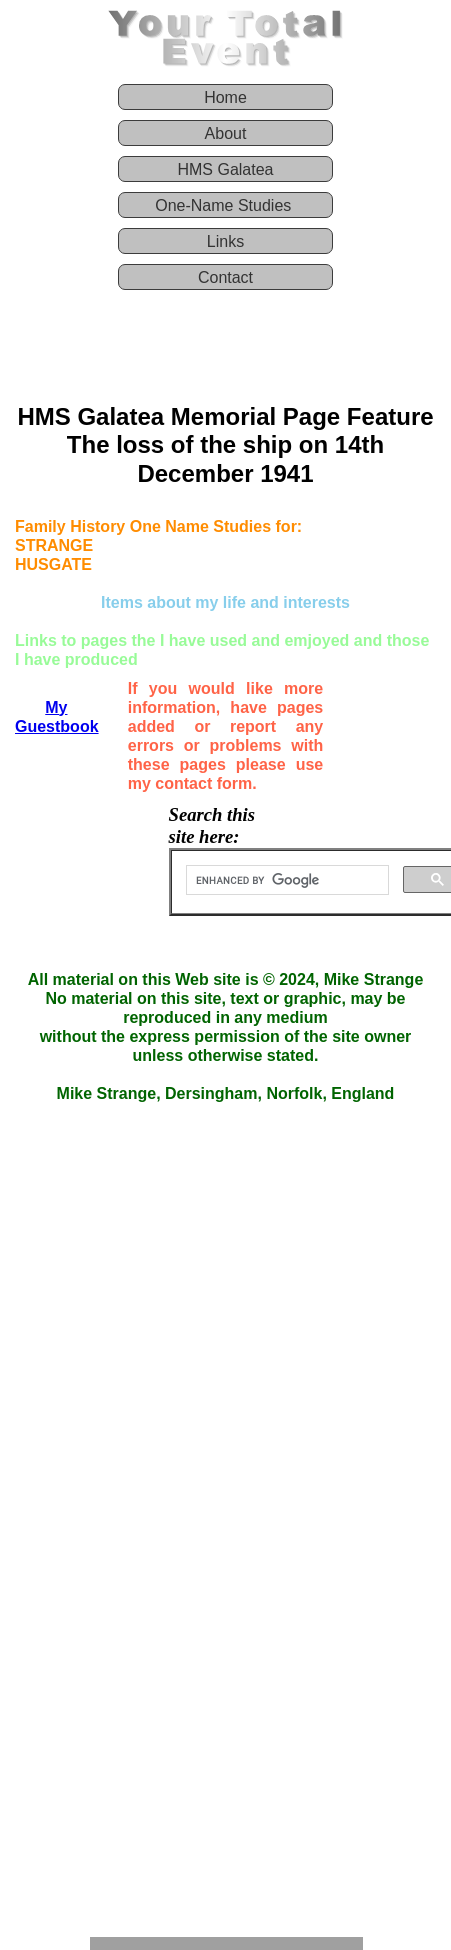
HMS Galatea (225, 169)
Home (225, 97)
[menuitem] (225, 102)
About (226, 133)
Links (225, 241)
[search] (285, 881)
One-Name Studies (225, 205)
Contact (225, 277)
